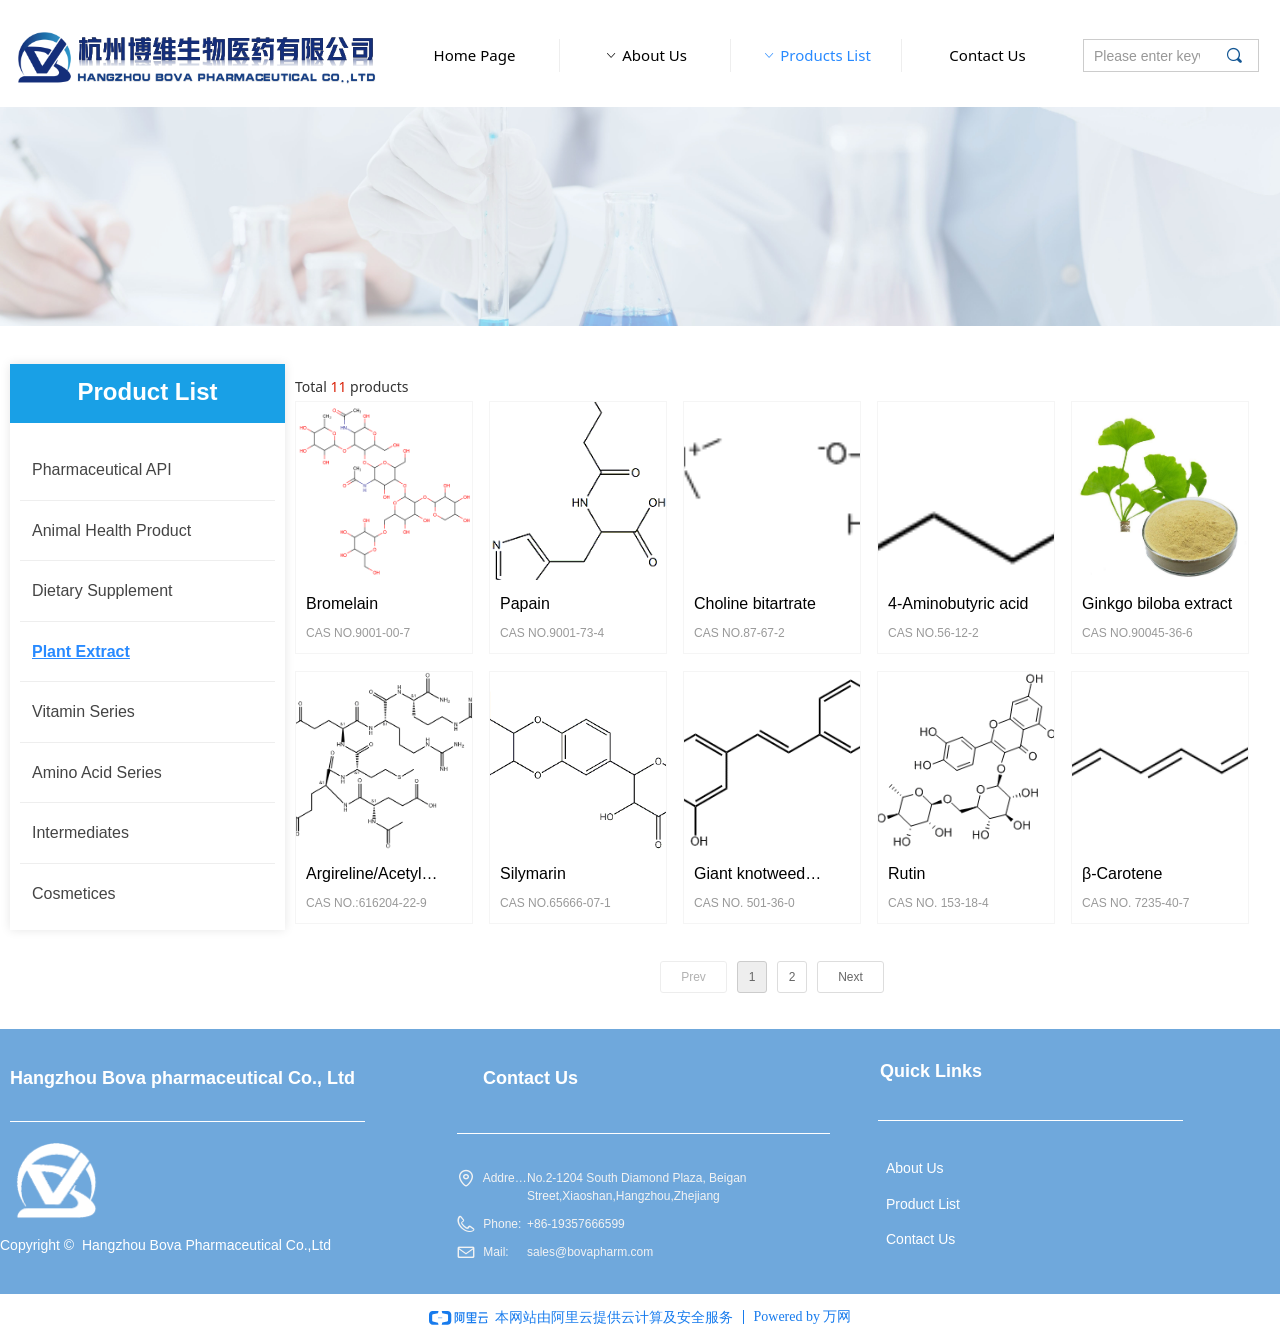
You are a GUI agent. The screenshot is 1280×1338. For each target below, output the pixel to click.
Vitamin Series (83, 711)
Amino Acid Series (97, 772)
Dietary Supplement (102, 590)
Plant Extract (81, 651)
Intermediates (80, 832)
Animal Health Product (111, 530)
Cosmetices (74, 893)
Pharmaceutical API (102, 469)
